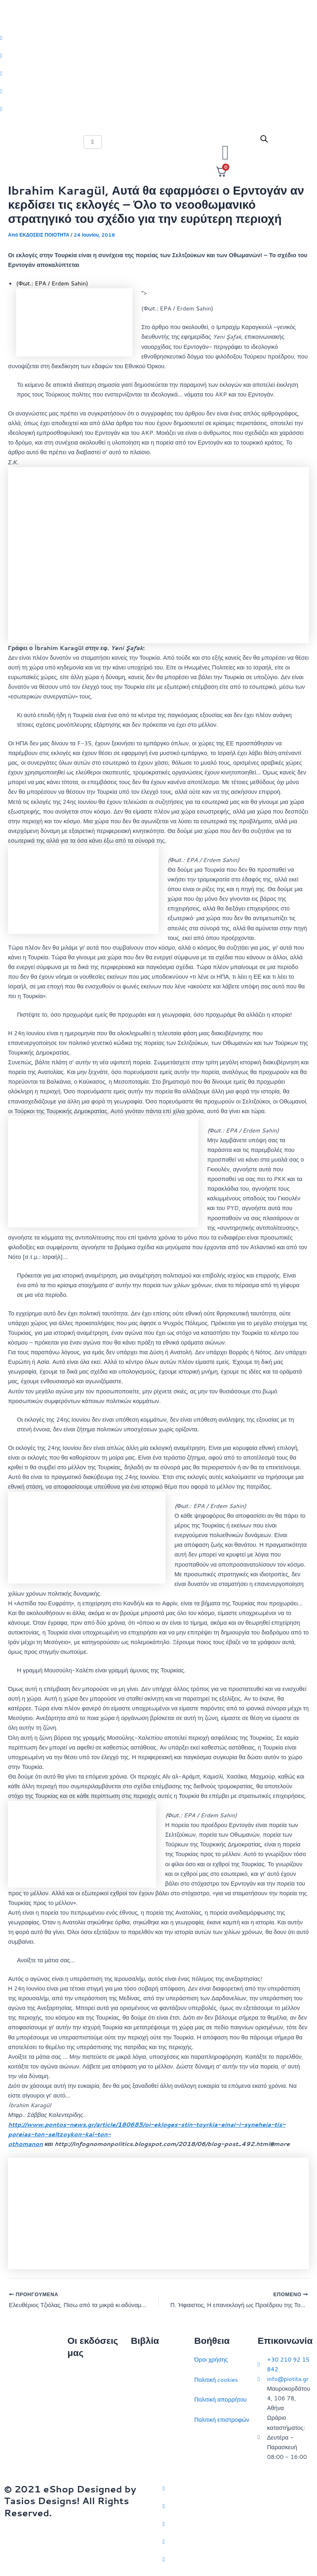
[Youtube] (158, 108)
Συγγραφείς (82, 2451)
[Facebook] (158, 55)
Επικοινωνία (83, 2411)
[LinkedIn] (158, 91)
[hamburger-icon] (93, 142)
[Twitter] (158, 37)
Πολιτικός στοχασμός (158, 2419)
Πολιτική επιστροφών (221, 2419)
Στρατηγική (145, 2379)
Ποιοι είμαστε (84, 2391)
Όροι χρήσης (211, 2359)
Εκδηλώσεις (83, 2431)
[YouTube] (238, 2559)
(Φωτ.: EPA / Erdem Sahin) (52, 283)
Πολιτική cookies (216, 2379)
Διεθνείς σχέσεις (152, 2359)
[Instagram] (158, 73)
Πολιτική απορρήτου (220, 2399)
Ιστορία (140, 2399)
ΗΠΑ (137, 2459)
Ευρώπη (142, 2439)
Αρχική (76, 2371)
